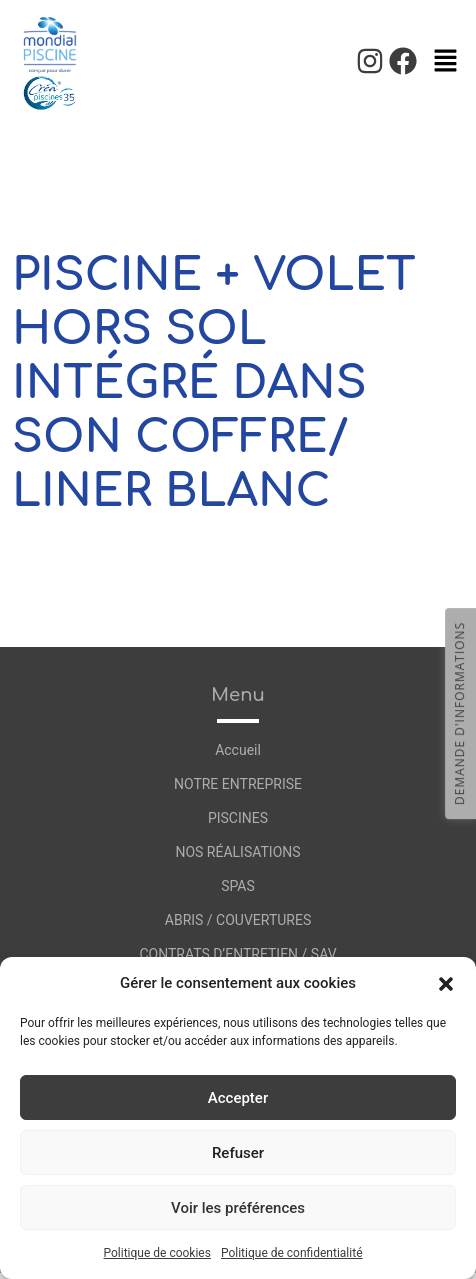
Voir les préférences (238, 1208)
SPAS (238, 886)
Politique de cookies (157, 1253)
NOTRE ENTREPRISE (238, 784)
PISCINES (238, 818)
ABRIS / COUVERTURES (238, 920)
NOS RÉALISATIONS (237, 852)
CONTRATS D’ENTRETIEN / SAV (237, 954)
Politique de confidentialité (292, 1253)
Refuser (238, 1153)
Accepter (238, 1098)
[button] (446, 983)
